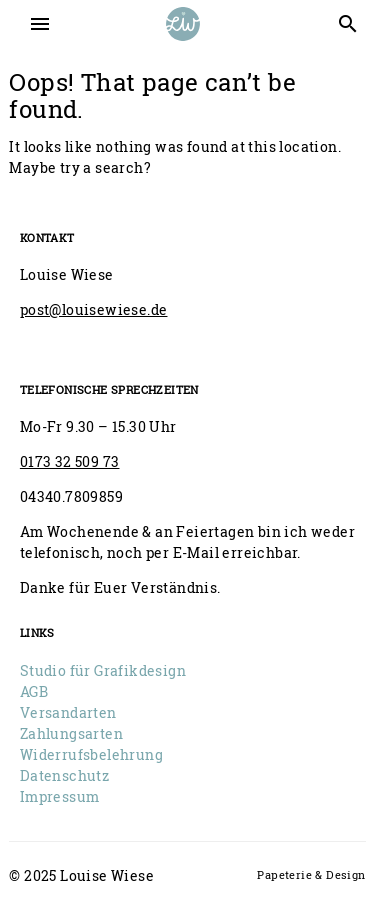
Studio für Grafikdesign (103, 670)
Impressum (60, 796)
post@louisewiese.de (94, 309)
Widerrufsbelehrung (91, 754)
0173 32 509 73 (70, 461)
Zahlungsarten (71, 733)
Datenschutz (64, 775)
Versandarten (68, 712)
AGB (34, 691)
